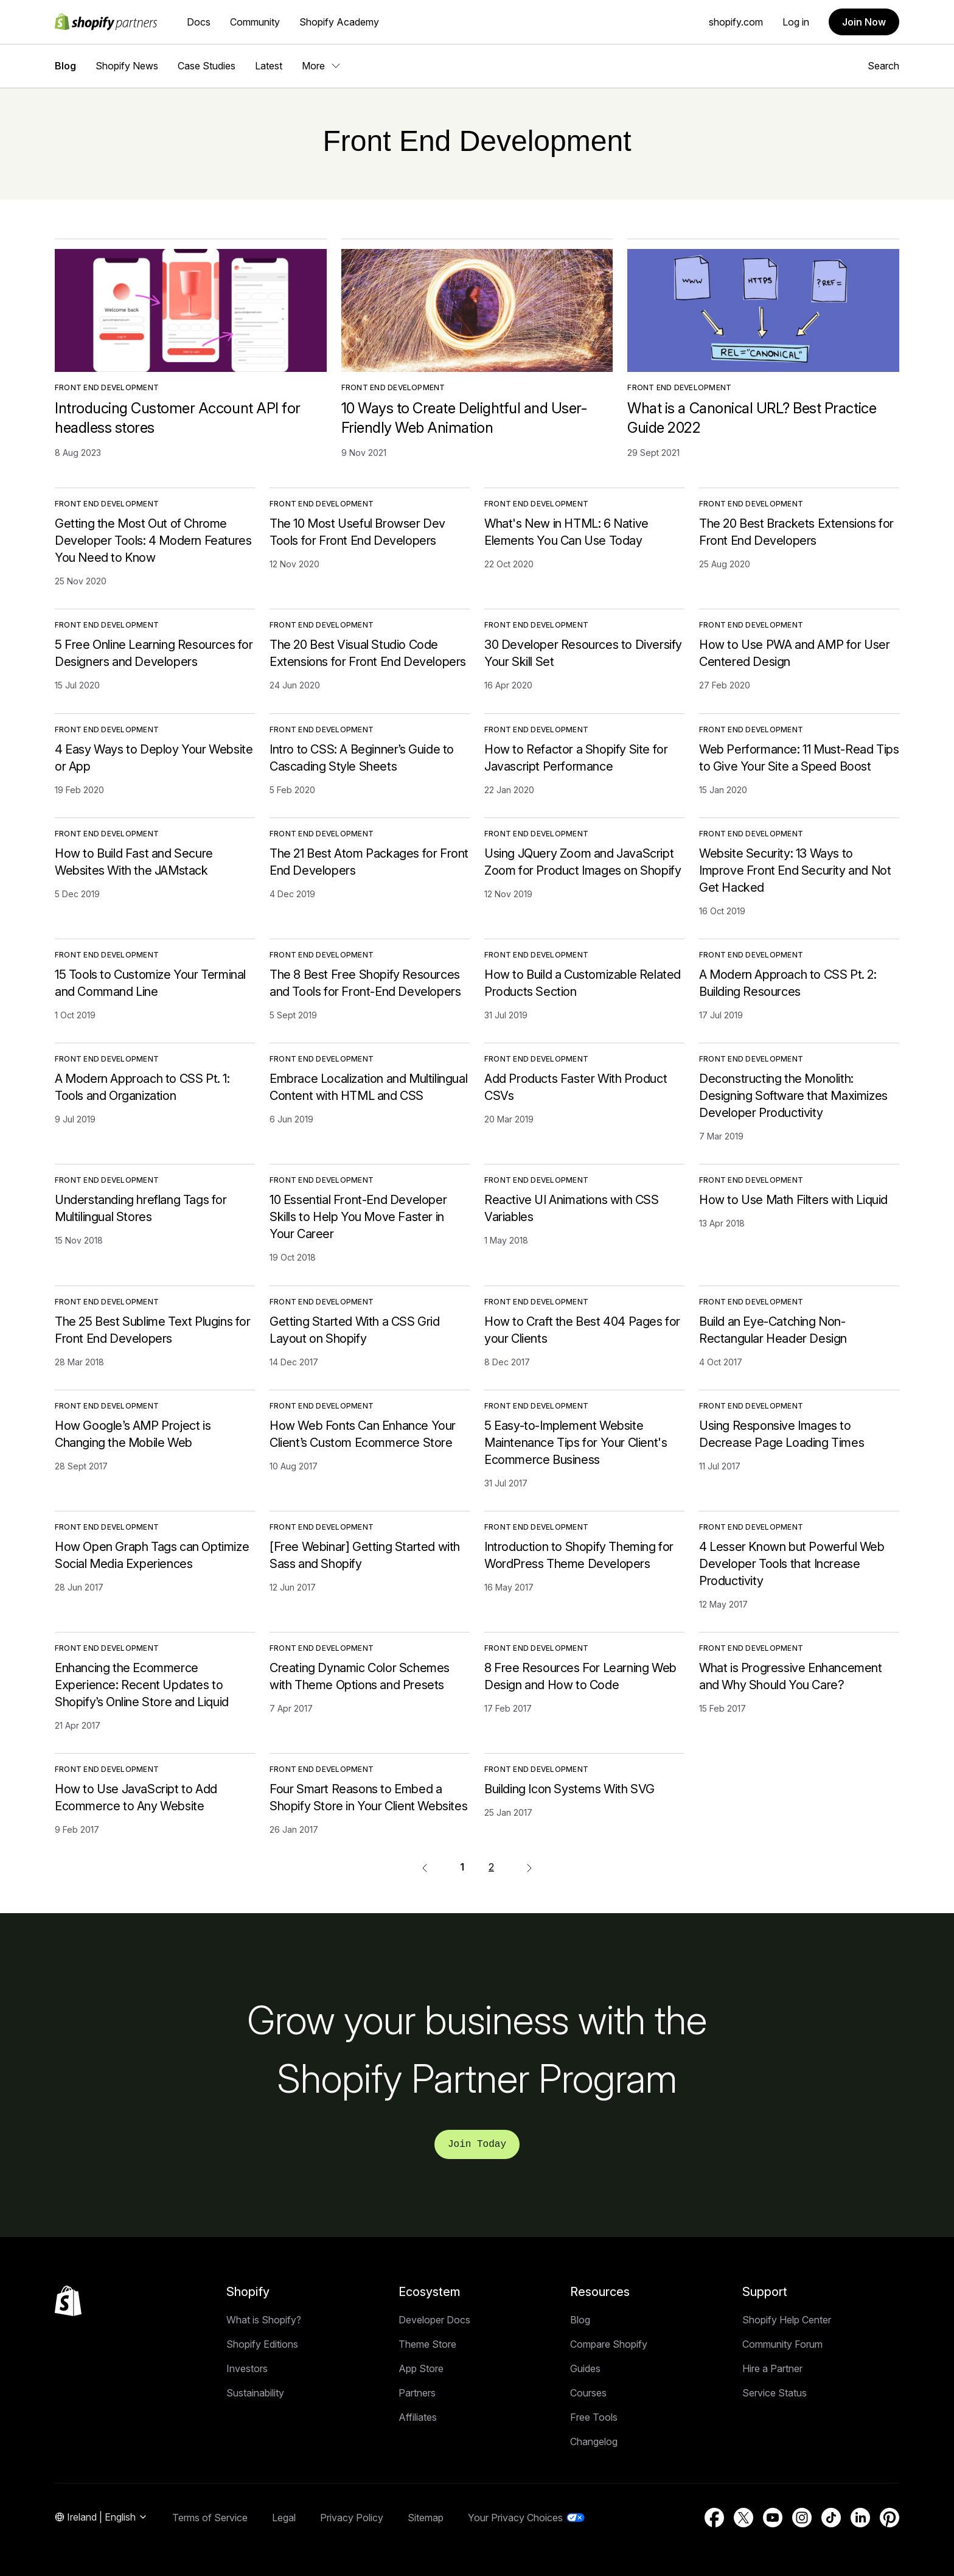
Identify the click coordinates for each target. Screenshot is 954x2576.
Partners (417, 2393)
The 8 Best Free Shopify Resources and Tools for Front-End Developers (365, 983)
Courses (588, 2393)
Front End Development (107, 387)
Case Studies (206, 66)
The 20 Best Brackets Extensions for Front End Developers (796, 532)
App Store (421, 2368)
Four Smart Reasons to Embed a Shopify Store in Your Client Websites (368, 1797)
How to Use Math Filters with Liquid (793, 1199)
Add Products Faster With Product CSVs (575, 1087)
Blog (65, 66)
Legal (284, 2517)
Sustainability (255, 2393)
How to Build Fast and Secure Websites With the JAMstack (134, 862)
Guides (585, 2368)
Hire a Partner (772, 2368)
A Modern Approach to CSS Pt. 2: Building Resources (788, 983)
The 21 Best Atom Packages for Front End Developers (369, 862)
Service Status (774, 2393)
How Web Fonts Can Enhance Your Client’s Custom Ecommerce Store (363, 1434)
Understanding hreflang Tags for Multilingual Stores (141, 1208)
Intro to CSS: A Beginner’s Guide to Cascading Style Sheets (362, 758)
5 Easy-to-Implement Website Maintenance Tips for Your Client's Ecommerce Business (575, 1442)
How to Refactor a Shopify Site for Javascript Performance (575, 758)
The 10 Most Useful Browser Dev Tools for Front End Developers (357, 532)
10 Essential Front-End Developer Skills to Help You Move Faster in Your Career (358, 1216)
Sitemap (426, 2517)
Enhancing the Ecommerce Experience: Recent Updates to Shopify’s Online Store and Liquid (142, 1685)
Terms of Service (210, 2517)
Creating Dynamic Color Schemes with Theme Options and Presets (360, 1676)
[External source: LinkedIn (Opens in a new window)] (860, 2517)
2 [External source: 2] (491, 1867)
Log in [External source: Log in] (795, 22)
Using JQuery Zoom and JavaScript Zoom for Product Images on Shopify (582, 862)
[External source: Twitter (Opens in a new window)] (743, 2517)
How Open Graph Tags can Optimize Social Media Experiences (152, 1555)
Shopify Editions (262, 2344)
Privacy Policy (351, 2517)
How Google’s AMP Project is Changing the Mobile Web (133, 1434)
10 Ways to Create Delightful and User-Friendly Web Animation (464, 417)
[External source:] (529, 1867)
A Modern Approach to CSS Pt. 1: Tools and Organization (142, 1087)
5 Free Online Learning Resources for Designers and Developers (154, 653)
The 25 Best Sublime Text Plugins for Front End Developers (153, 1330)
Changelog (594, 2441)
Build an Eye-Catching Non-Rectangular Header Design (773, 1330)
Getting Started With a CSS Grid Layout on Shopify (355, 1330)
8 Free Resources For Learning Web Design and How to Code (580, 1676)
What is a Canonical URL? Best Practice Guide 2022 (751, 417)
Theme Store (427, 2344)
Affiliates (418, 2417)
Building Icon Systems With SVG (569, 1789)
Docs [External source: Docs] (199, 22)
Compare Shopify (608, 2344)
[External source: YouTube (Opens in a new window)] (772, 2517)
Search (883, 66)
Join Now (864, 22)
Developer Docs (434, 2320)
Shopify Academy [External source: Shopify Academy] (339, 22)
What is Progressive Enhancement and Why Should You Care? (790, 1676)
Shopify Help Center (786, 2320)
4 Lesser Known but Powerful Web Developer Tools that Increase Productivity (792, 1563)
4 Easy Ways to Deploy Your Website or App (153, 758)
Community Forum (782, 2344)
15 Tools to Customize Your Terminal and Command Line (150, 983)
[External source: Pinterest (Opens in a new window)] (889, 2517)
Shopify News (127, 66)
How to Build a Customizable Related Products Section (582, 983)
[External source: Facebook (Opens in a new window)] (714, 2517)
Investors (247, 2368)
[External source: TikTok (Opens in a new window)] (831, 2517)
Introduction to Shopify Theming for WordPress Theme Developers (579, 1555)
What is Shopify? (263, 2320)
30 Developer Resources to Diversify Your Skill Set (583, 653)
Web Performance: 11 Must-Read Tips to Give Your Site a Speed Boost (799, 758)
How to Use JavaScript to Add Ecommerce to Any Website (136, 1797)
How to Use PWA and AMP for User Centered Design (794, 653)
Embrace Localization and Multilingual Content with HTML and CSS (368, 1087)
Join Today (477, 2144)
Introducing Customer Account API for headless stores (178, 417)
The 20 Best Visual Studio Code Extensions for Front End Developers (368, 653)
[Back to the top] (68, 2301)
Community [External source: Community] (255, 22)
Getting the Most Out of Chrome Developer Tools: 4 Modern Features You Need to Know (153, 540)
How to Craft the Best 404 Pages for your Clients (582, 1330)
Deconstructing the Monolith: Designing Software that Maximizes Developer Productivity (793, 1095)
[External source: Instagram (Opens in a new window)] (802, 2517)
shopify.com (736, 22)
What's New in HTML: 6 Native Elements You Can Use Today (566, 532)
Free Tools (594, 2417)
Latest (268, 66)
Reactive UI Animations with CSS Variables (571, 1208)
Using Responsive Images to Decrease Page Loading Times (781, 1434)
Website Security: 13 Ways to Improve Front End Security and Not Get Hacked (795, 870)
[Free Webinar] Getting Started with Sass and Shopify (365, 1555)
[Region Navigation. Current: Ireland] (101, 2517)
